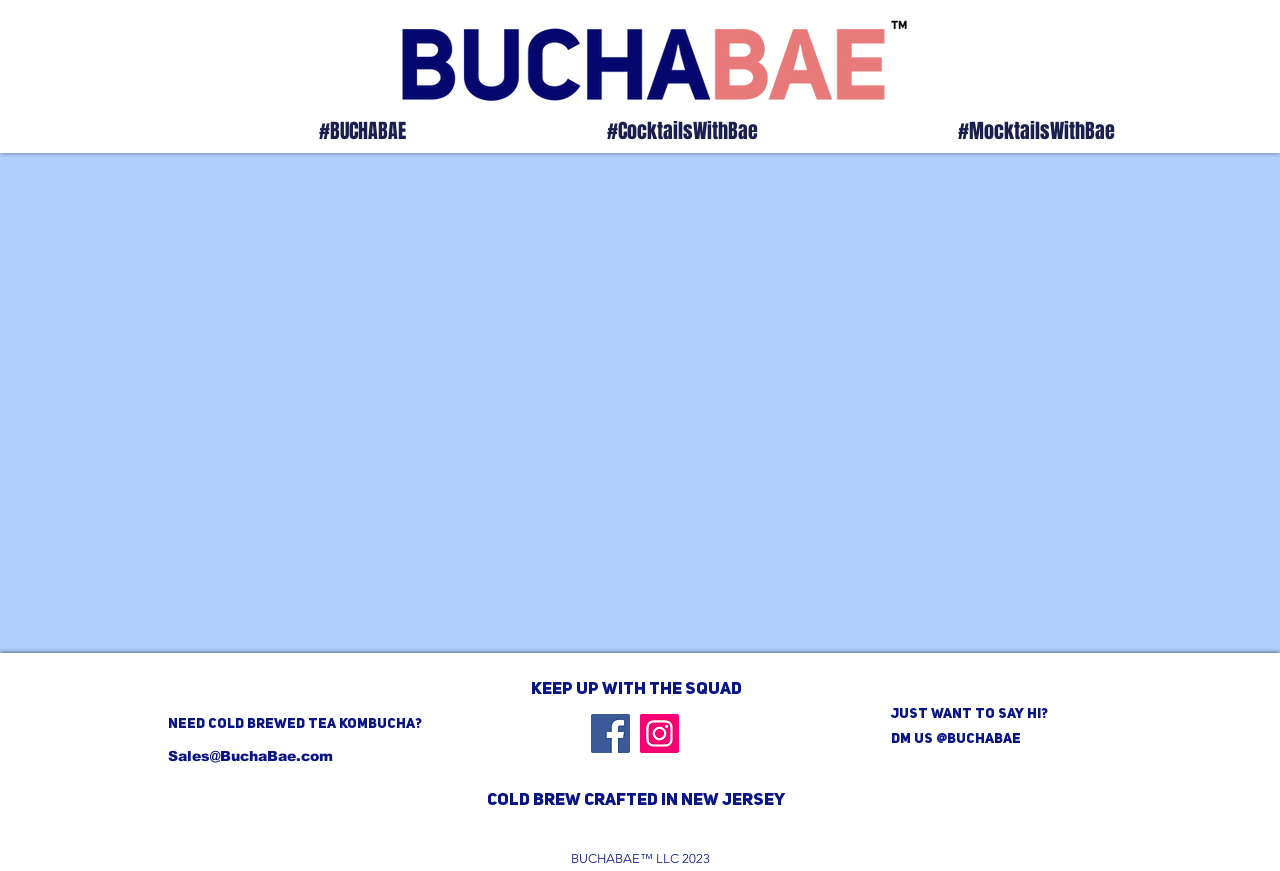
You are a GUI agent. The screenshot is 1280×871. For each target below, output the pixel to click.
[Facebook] (610, 733)
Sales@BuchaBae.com (250, 756)
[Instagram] (659, 733)
